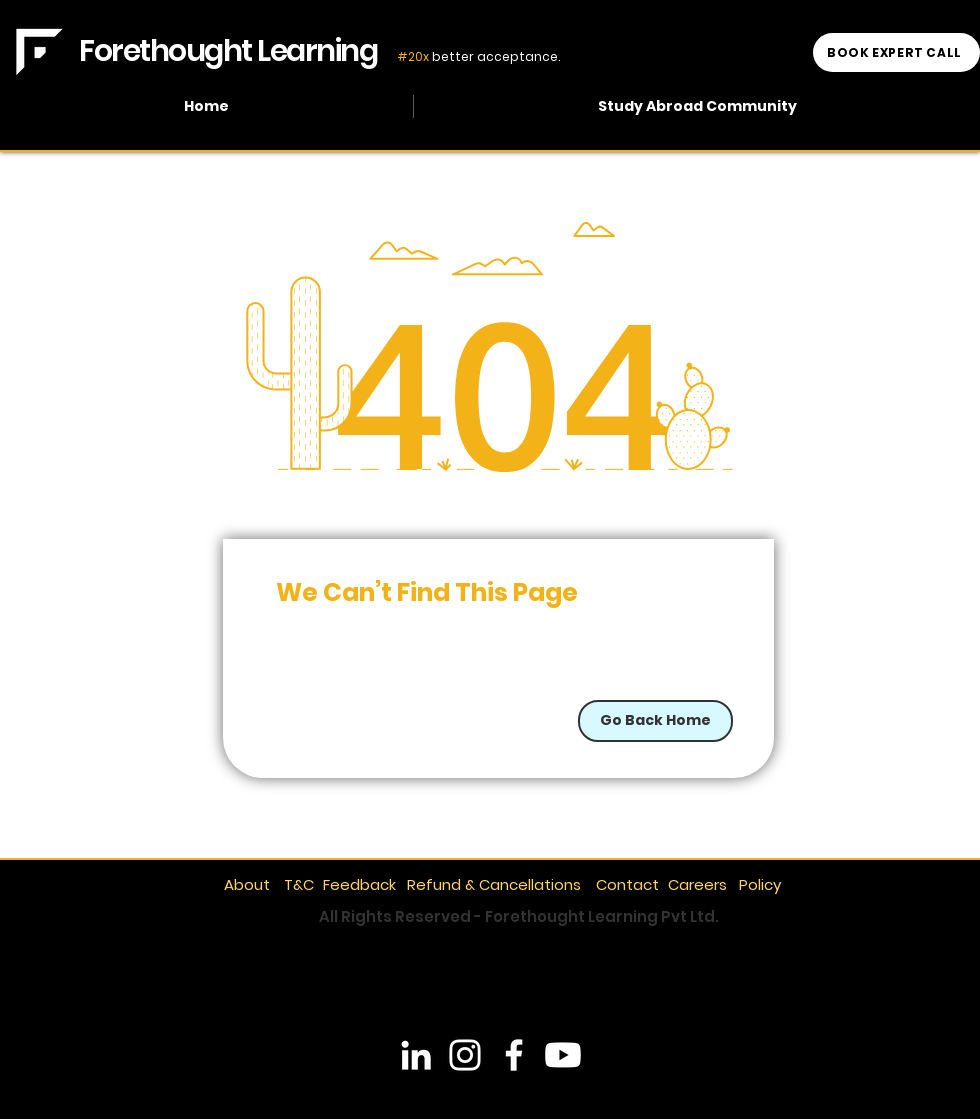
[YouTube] (563, 1055)
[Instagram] (465, 1055)
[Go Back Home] (655, 721)
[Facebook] (514, 1055)
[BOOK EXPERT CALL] (896, 52)
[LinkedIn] (416, 1055)
